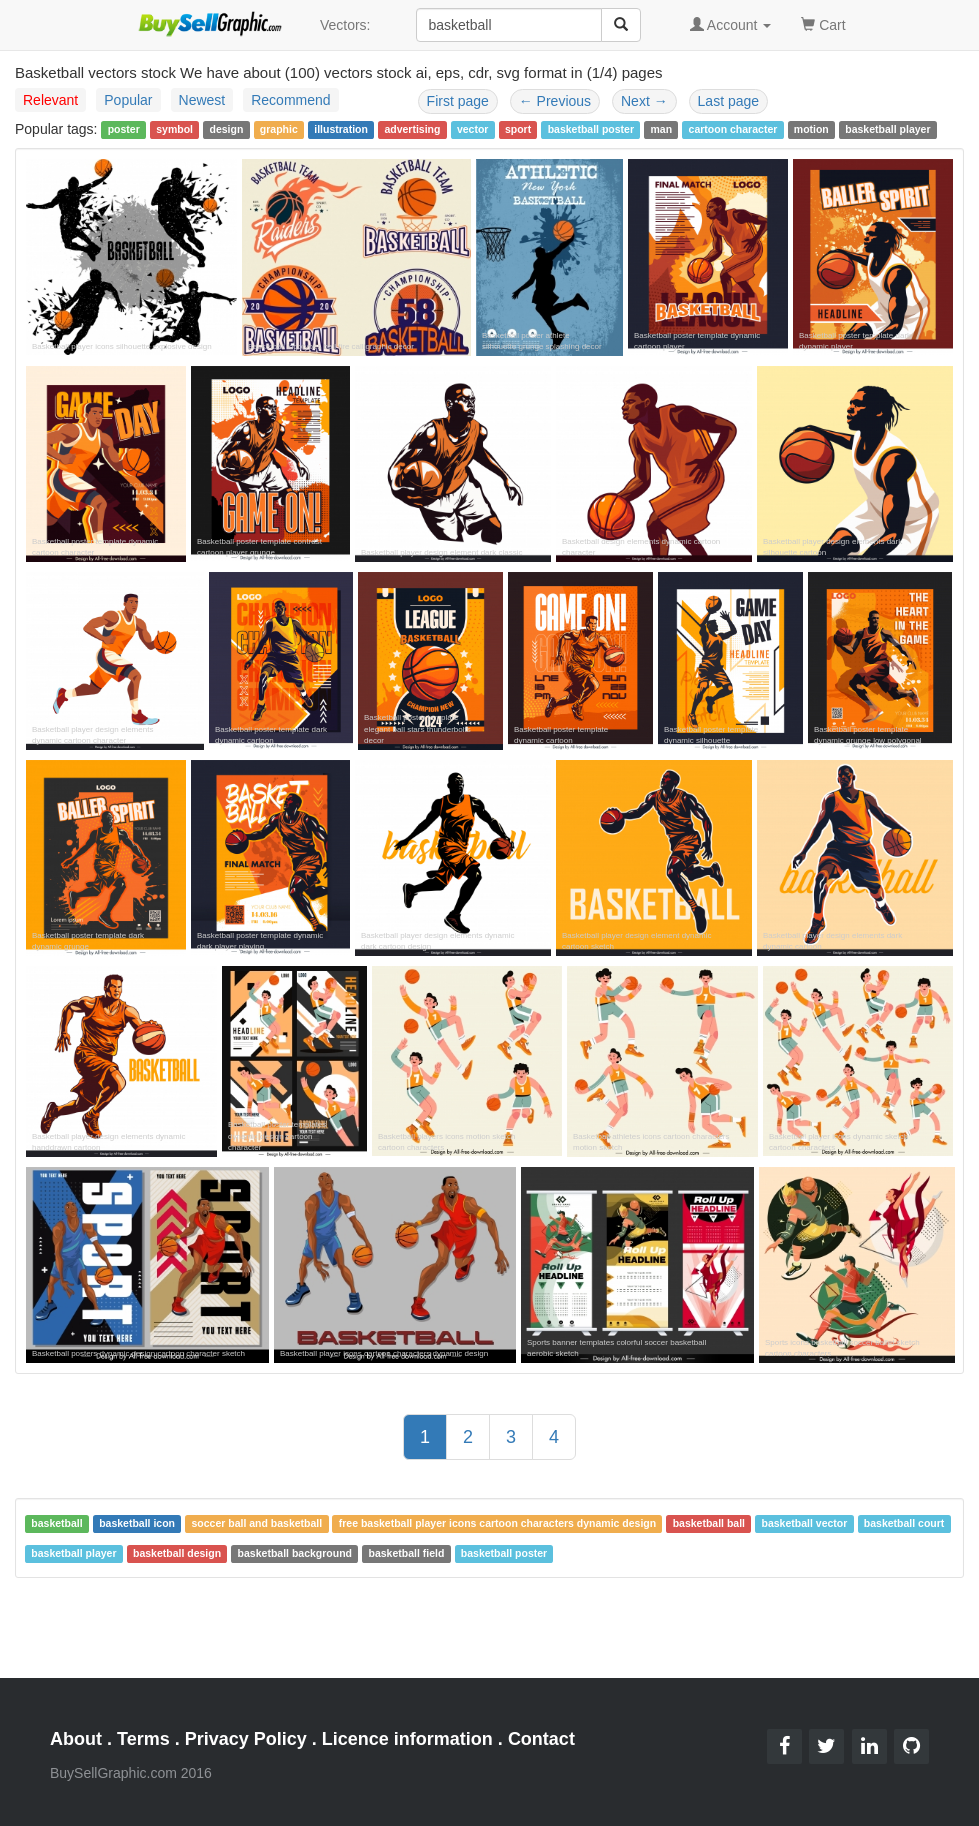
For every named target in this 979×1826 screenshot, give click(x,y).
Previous (555, 101)
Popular (128, 100)
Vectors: (345, 25)
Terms (143, 1739)
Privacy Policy (246, 1739)
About (76, 1739)
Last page (729, 101)
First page (458, 101)
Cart (823, 23)
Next (644, 101)
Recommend (290, 100)
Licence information (407, 1739)
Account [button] (731, 25)
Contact (541, 1739)
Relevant (50, 100)
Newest (202, 100)
